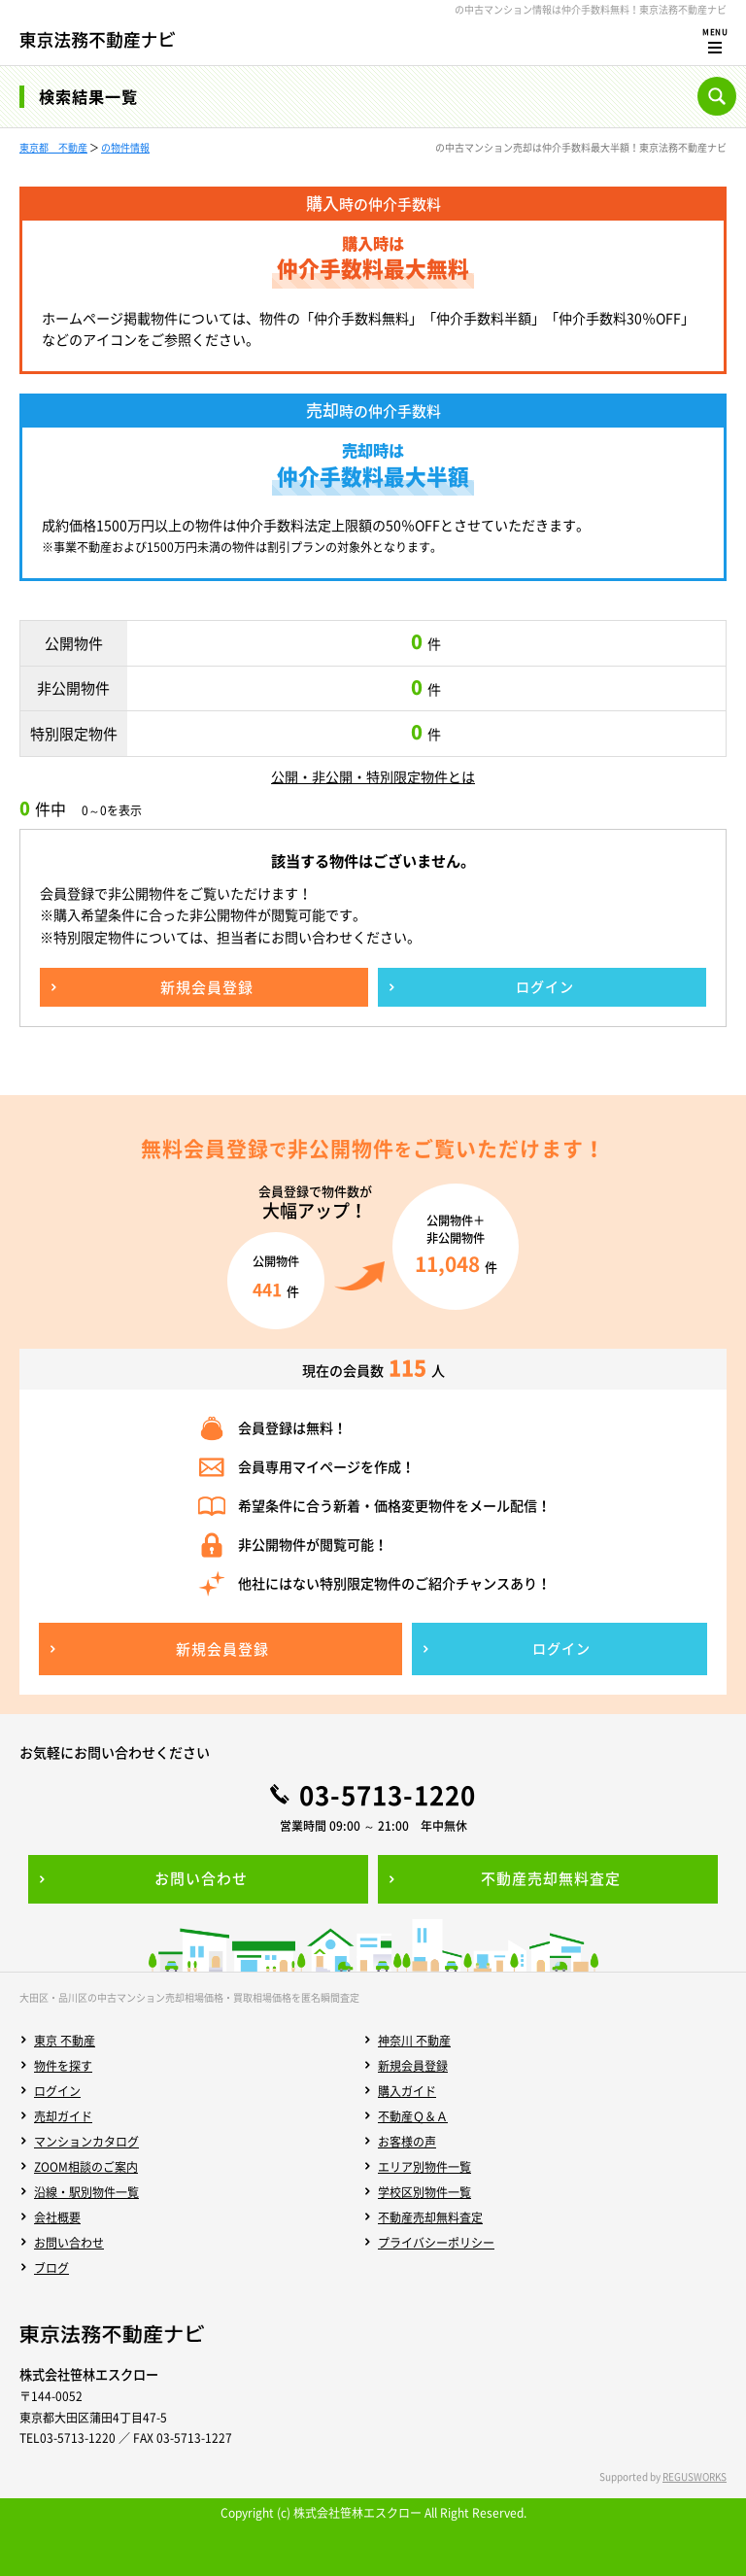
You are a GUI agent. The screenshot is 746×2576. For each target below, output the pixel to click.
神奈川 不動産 (414, 2040)
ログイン (57, 2091)
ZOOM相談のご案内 (86, 2167)
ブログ (51, 2268)
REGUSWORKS (694, 2476)
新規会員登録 (413, 2066)
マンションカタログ (86, 2141)
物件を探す (63, 2066)
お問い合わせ (69, 2242)
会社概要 (57, 2217)
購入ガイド (407, 2091)
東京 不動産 (64, 2040)
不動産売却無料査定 (430, 2217)
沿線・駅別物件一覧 (86, 2192)
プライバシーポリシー (436, 2242)
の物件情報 (125, 147)
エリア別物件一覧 (424, 2167)
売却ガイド (63, 2116)
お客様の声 (407, 2141)
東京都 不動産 (53, 147)
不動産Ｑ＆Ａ (413, 2116)
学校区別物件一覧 (424, 2192)
